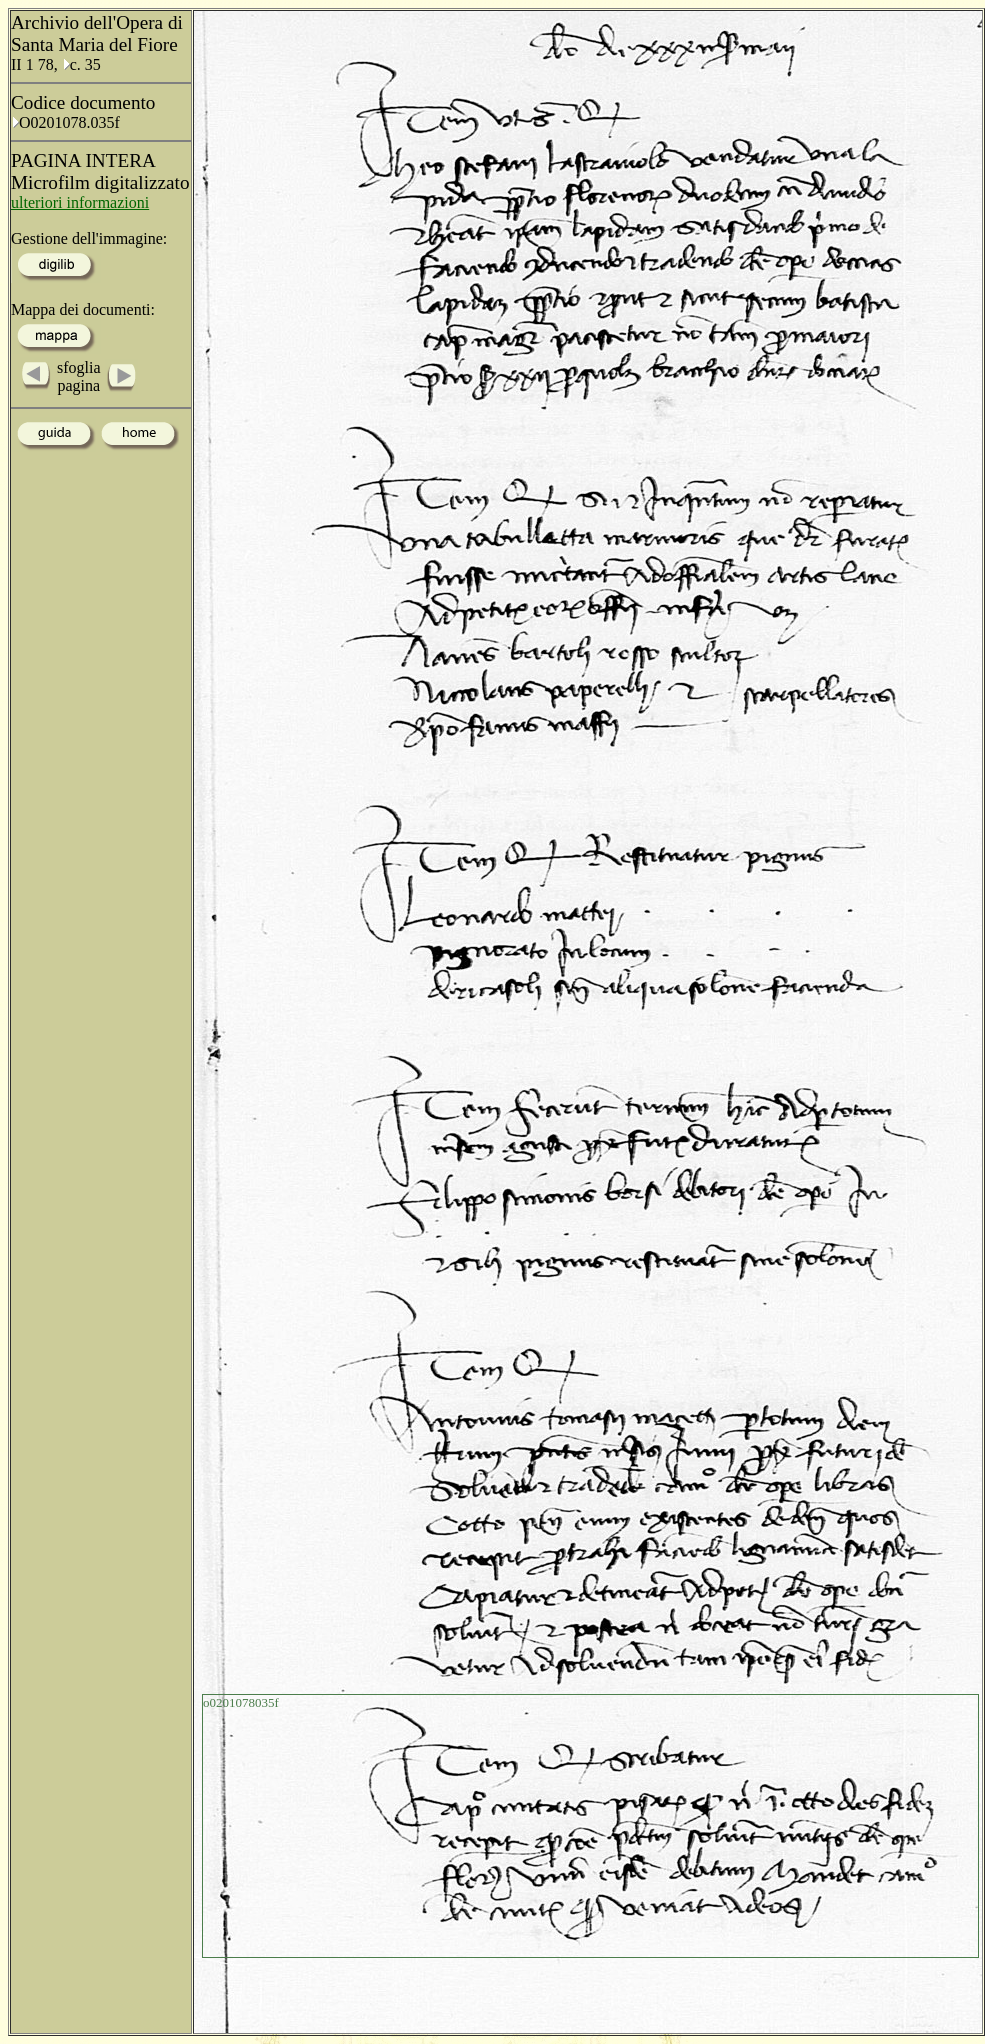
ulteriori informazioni (80, 202)
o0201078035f (241, 1702)
